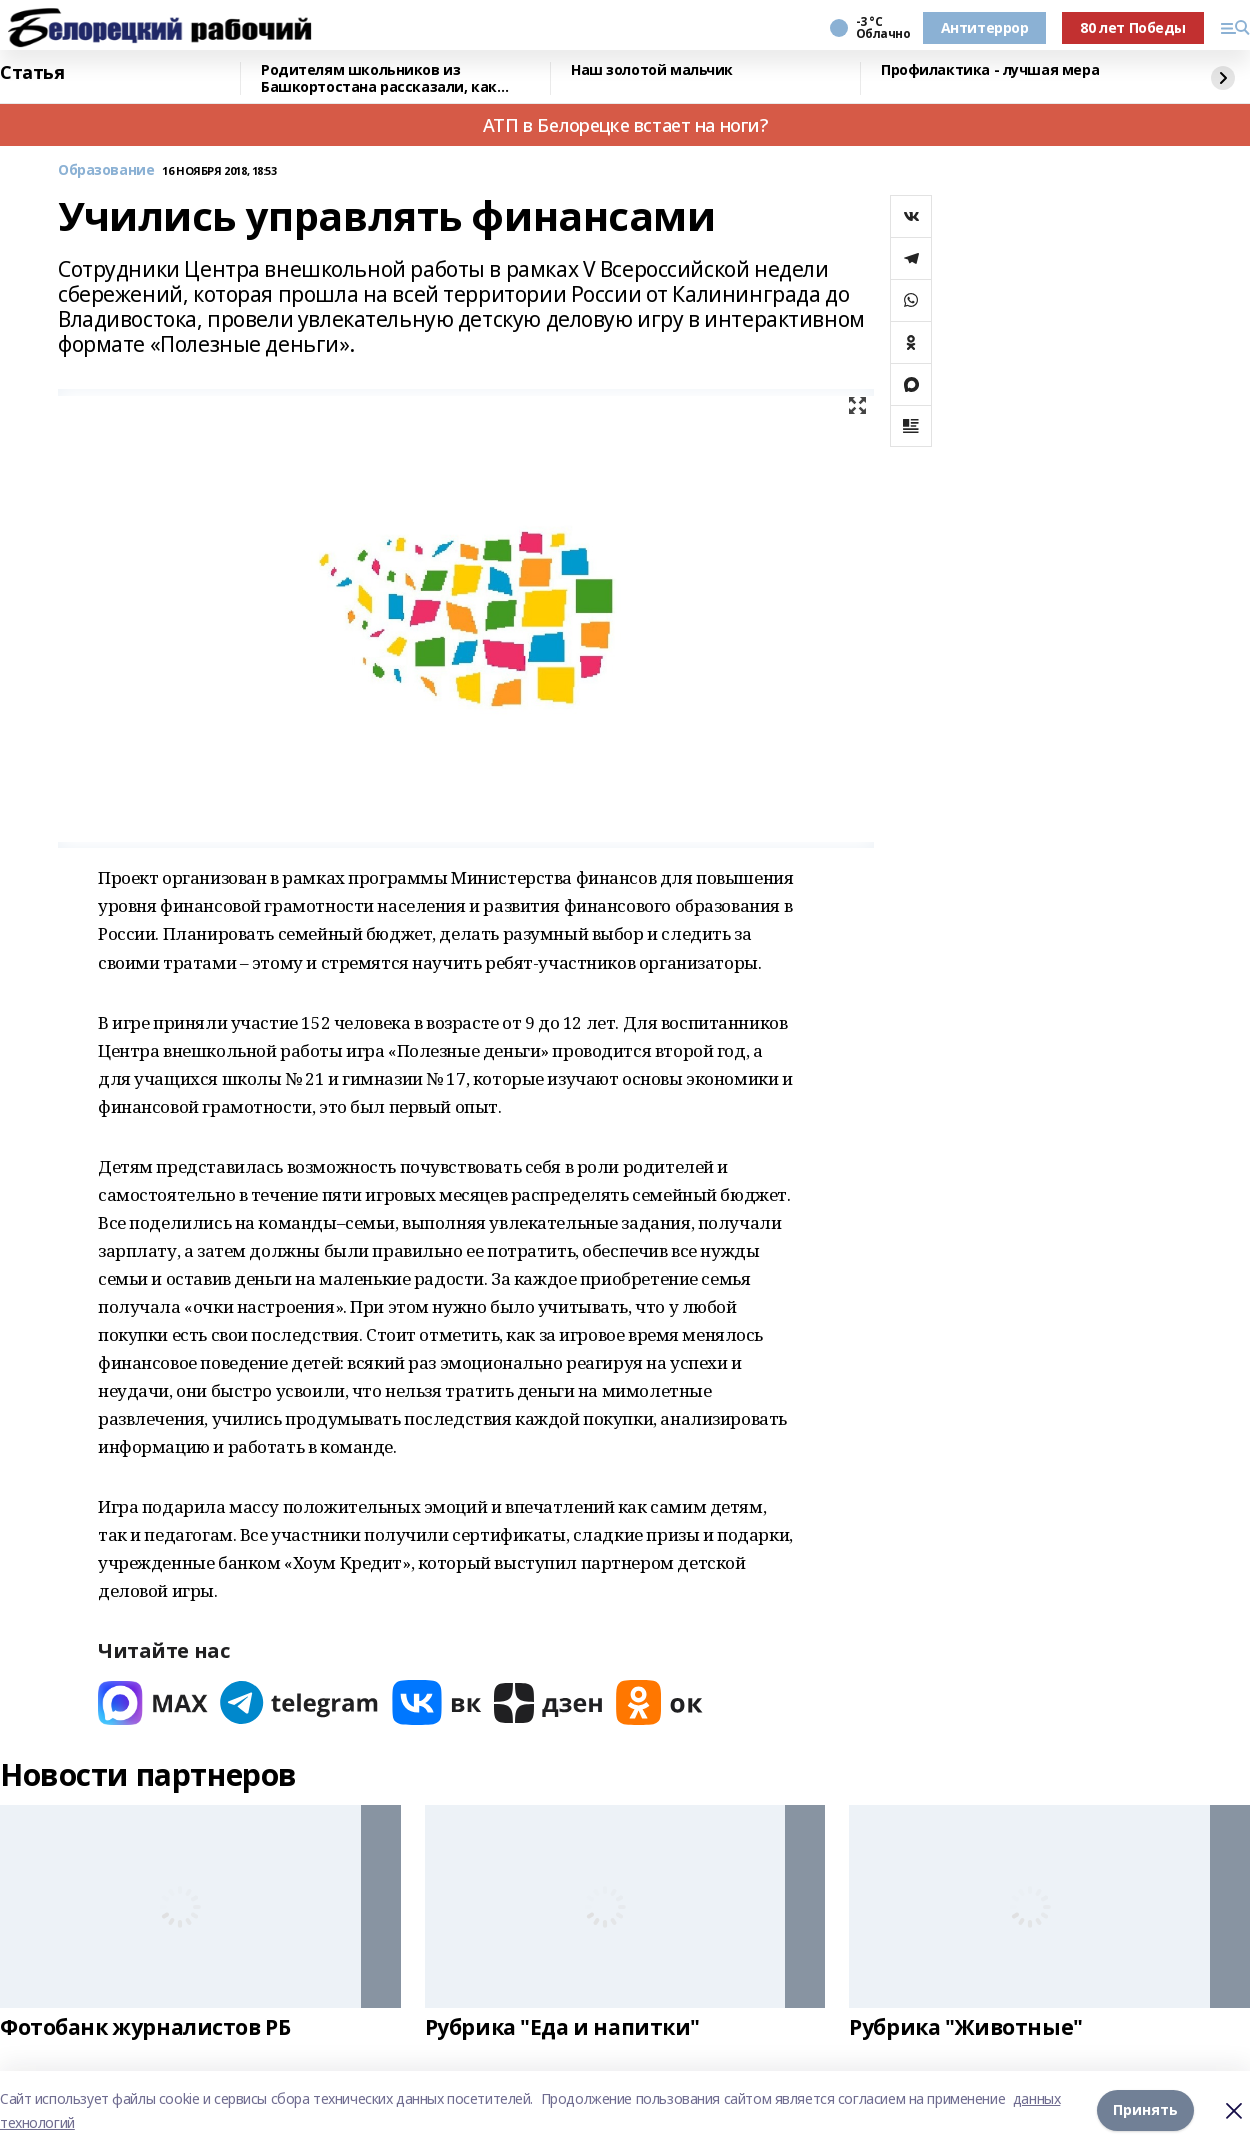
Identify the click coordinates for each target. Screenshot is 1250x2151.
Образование (106, 170)
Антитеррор (985, 27)
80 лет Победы (1133, 27)
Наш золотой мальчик (652, 70)
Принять (1145, 2110)
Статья (32, 73)
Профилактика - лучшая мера (990, 70)
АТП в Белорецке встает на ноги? (625, 125)
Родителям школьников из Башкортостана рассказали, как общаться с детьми (379, 78)
